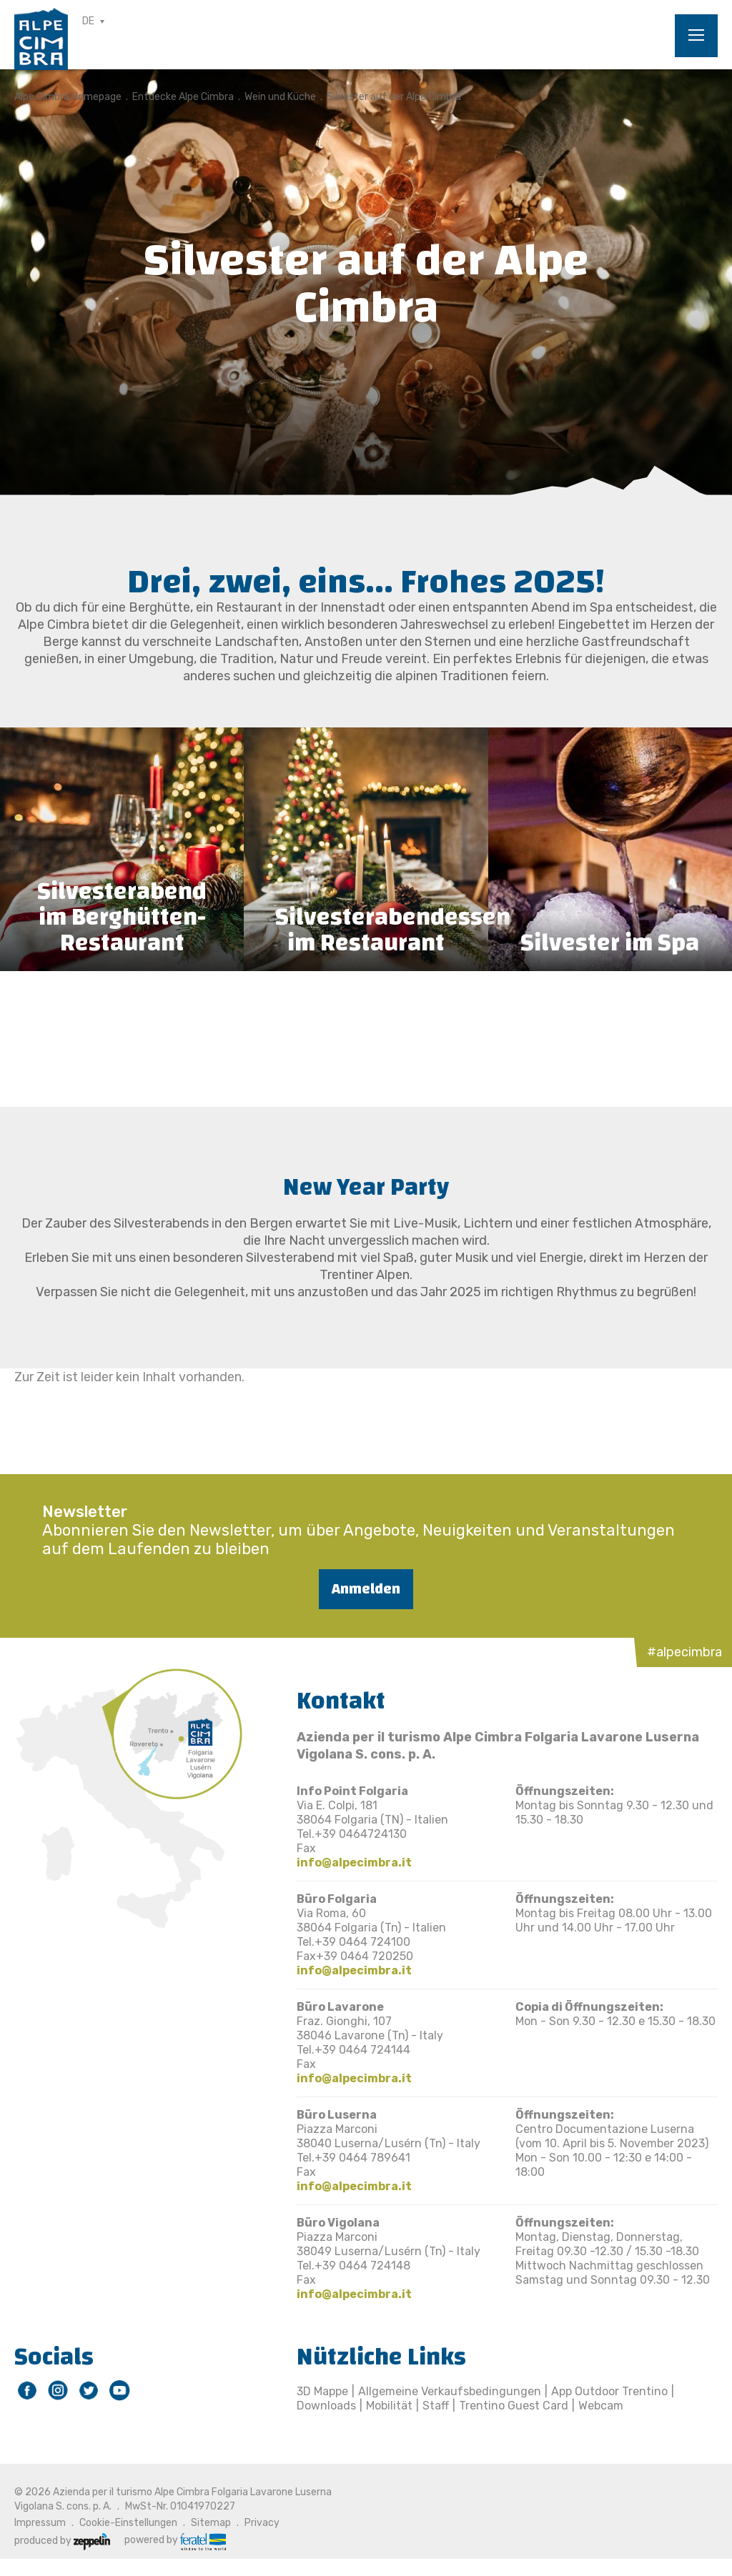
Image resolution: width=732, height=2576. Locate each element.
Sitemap (211, 2523)
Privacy (262, 2523)
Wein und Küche (280, 97)
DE (88, 21)
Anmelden (366, 1589)
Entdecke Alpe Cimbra (183, 97)
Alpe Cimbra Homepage (68, 97)
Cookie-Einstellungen (128, 2523)
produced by (62, 2540)
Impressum (40, 2523)
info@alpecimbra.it (354, 1862)
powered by (175, 2540)
